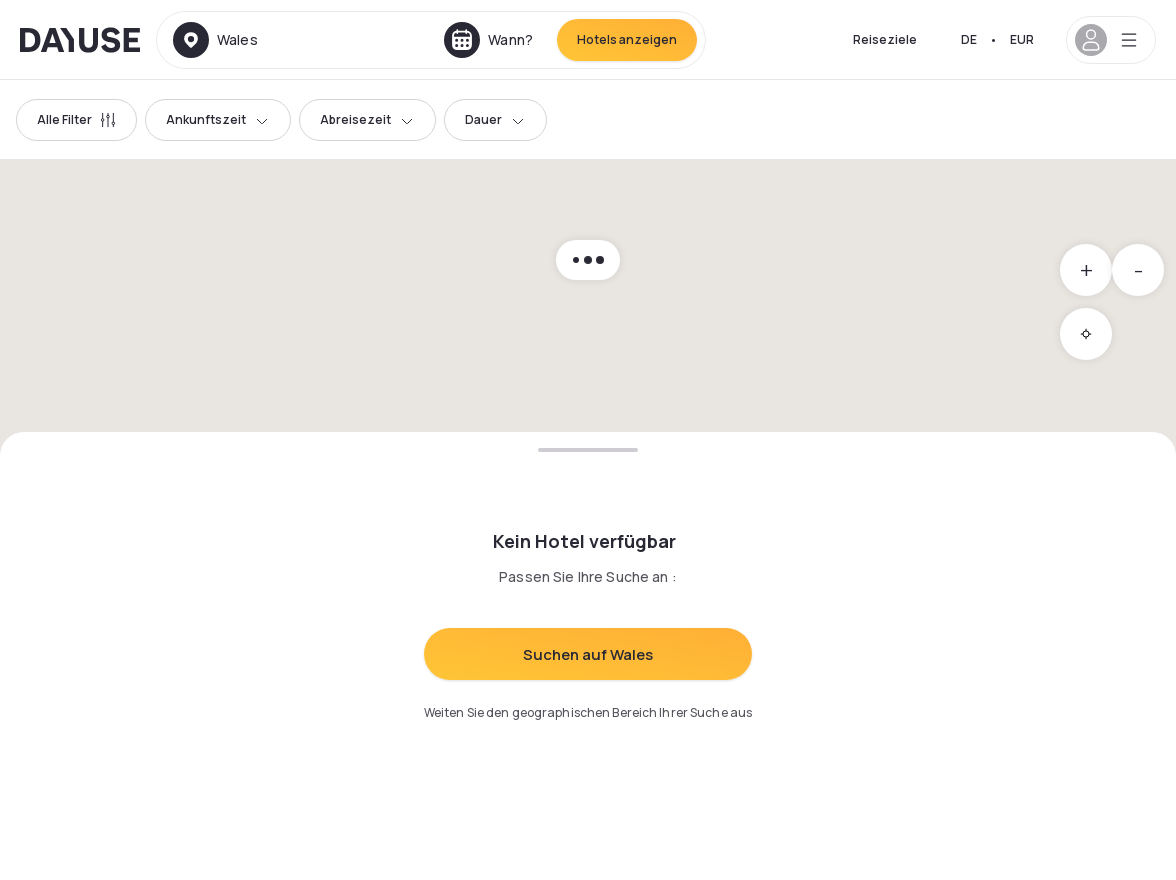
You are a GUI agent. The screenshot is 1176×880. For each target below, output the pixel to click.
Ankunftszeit (218, 119)
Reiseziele (885, 39)
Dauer (495, 119)
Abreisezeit (367, 119)
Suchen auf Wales (588, 654)
